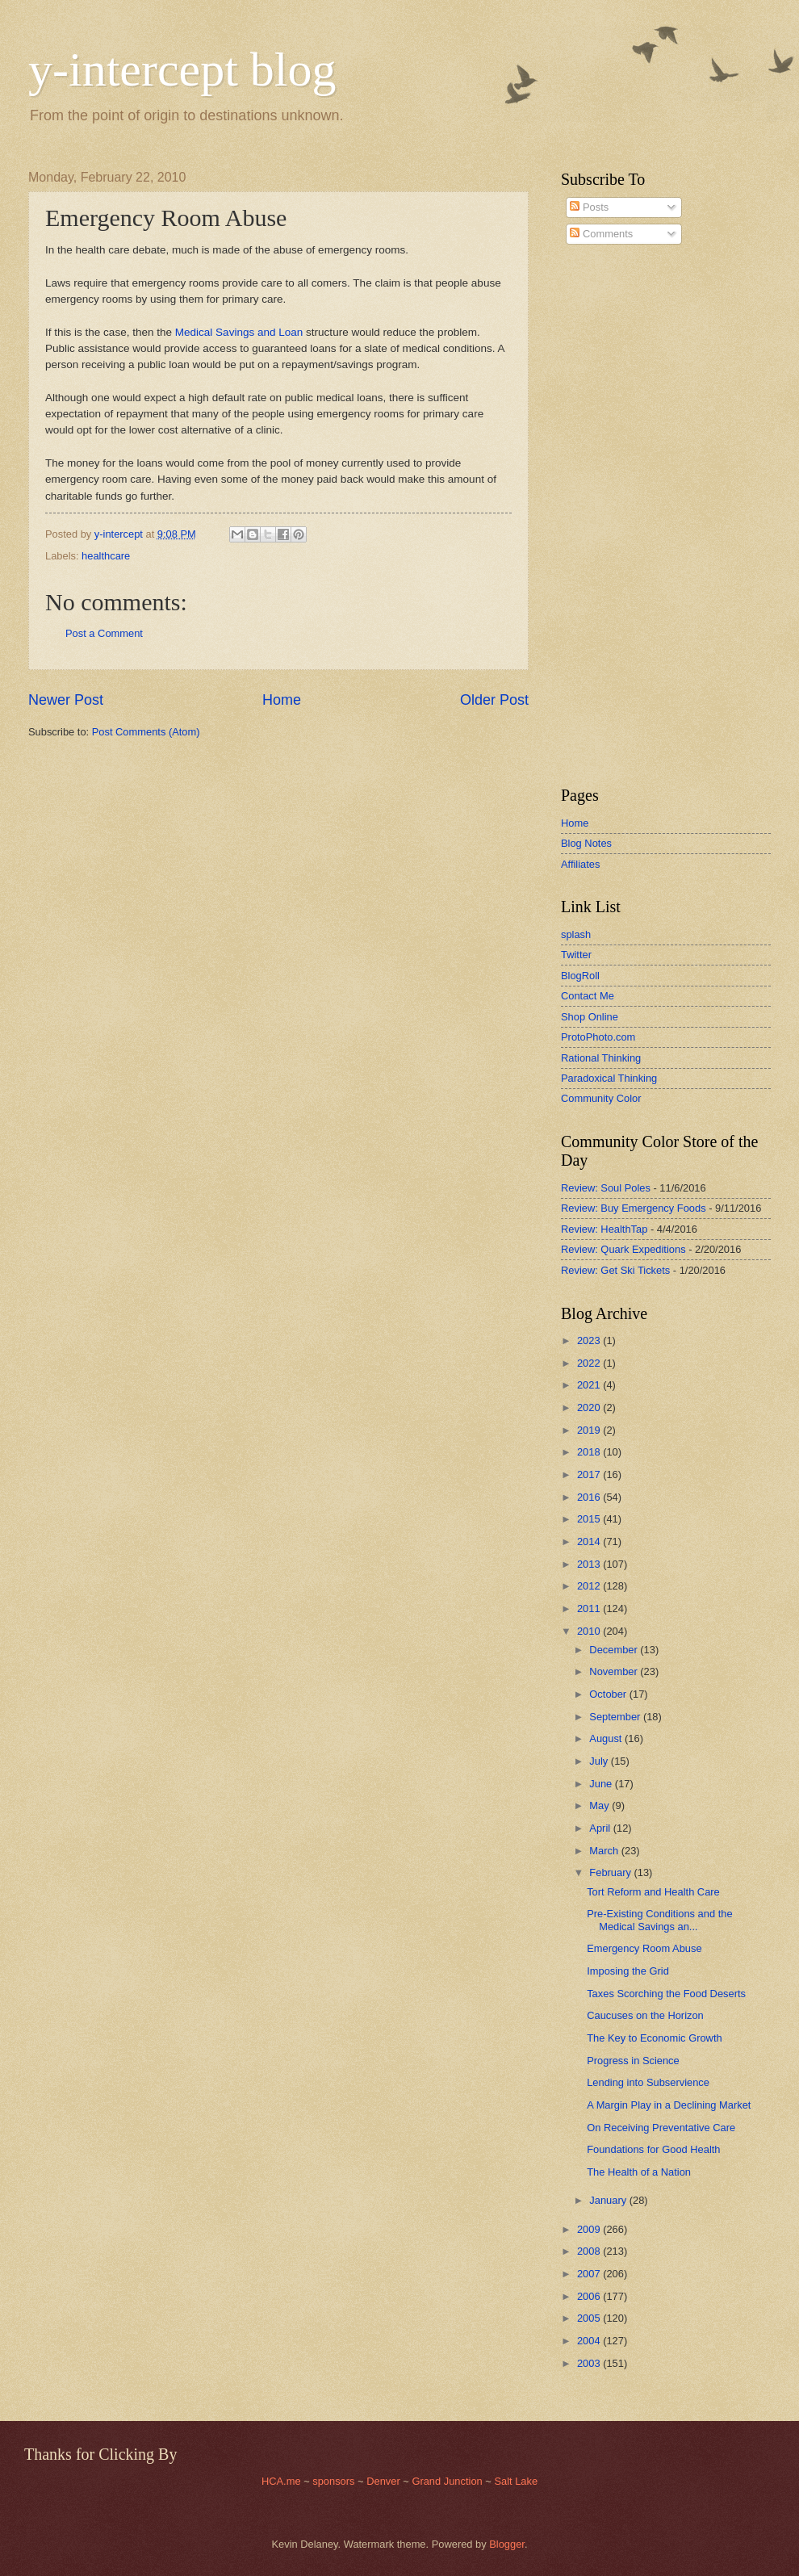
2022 (590, 1363)
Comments (601, 234)
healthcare (106, 556)
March (605, 1851)
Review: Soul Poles (605, 1188)
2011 (590, 1608)
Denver (384, 2481)
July (599, 1761)
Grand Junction (447, 2481)
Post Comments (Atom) (146, 732)
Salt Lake (516, 2481)
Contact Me (587, 996)
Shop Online (589, 1017)
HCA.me (281, 2481)
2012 (590, 1586)
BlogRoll (580, 976)
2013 (590, 1564)
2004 (590, 2341)
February (611, 1872)
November (614, 1671)
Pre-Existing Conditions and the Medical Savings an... (659, 1920)
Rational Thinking (601, 1058)
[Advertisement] (609, 516)
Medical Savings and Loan (239, 332)
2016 (590, 1497)
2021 (590, 1385)
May (600, 1805)
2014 (590, 1541)
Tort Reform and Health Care (653, 1892)
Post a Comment (104, 633)
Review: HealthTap (604, 1229)
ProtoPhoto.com (598, 1037)
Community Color (601, 1098)
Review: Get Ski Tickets (615, 1270)
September (616, 1717)
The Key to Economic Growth (654, 2038)
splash (576, 934)
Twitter (576, 955)
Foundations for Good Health (653, 2149)
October (609, 1694)
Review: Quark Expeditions (623, 1249)
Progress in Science (633, 2061)
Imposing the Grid (628, 1971)
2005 (590, 2318)
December (614, 1650)
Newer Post (65, 700)
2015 (590, 1519)
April (601, 1828)
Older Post (494, 700)
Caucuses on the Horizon (645, 2015)
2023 (590, 1340)
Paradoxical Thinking (609, 1078)
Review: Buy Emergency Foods (633, 1208)
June (602, 1784)
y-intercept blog (182, 69)
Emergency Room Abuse (644, 1948)
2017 (590, 1474)
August (607, 1738)
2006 (590, 2296)
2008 (590, 2251)
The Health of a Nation (639, 2172)
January (609, 2200)
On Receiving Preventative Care (661, 2128)
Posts (589, 207)
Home (281, 700)
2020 (590, 1407)
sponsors (335, 2481)
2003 (590, 2363)
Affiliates (580, 864)
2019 (590, 1430)
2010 (590, 1631)
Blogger (507, 2544)
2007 (590, 2274)
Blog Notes (586, 843)
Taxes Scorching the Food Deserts (666, 1993)
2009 (590, 2229)
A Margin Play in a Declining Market (669, 2105)
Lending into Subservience (648, 2082)
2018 (590, 1452)
